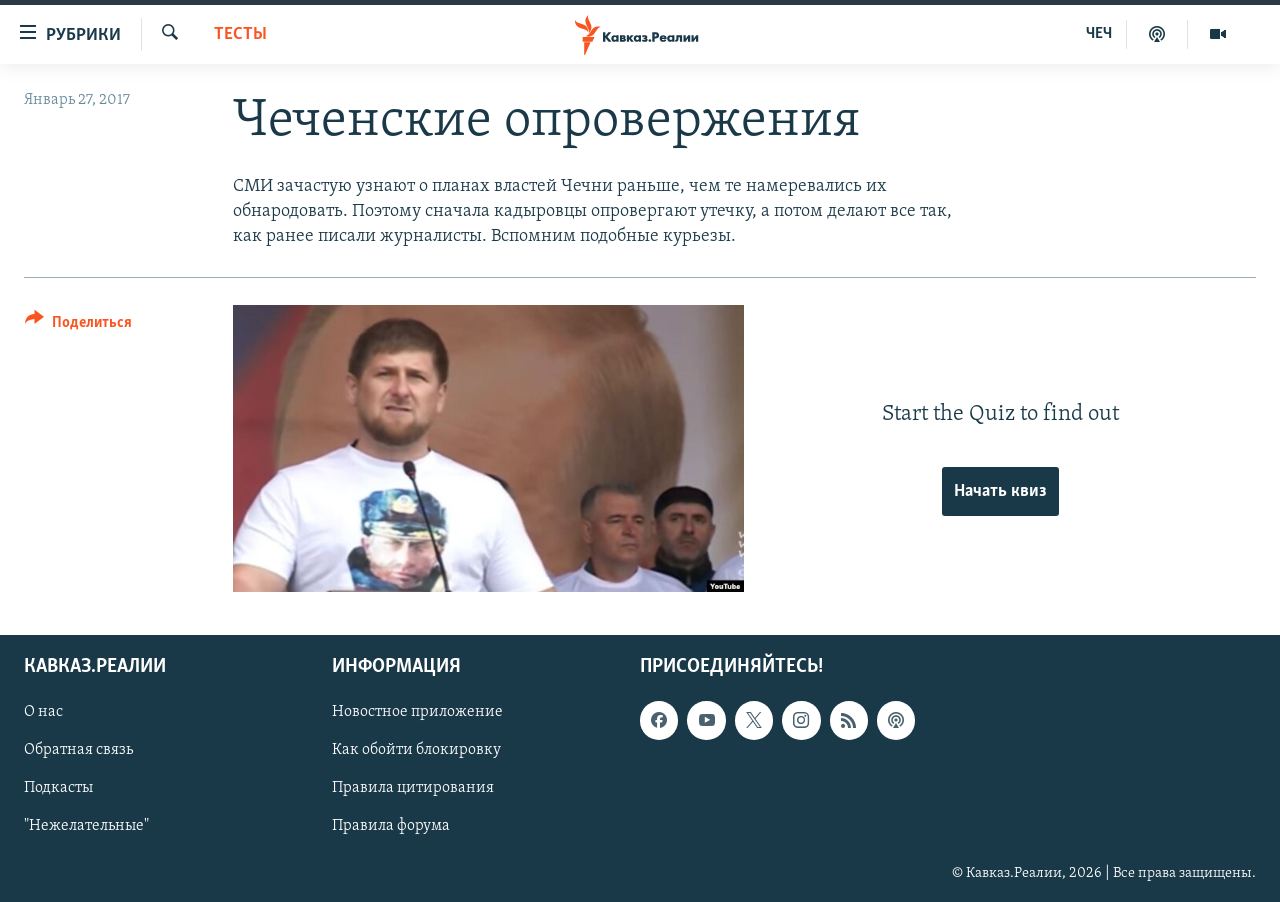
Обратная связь (78, 751)
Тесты (240, 34)
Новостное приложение (417, 713)
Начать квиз (1000, 491)
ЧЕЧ (1099, 34)
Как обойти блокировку (416, 751)
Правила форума (391, 827)
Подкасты (58, 789)
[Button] (78, 325)
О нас (43, 713)
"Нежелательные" (86, 827)
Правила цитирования (413, 789)
